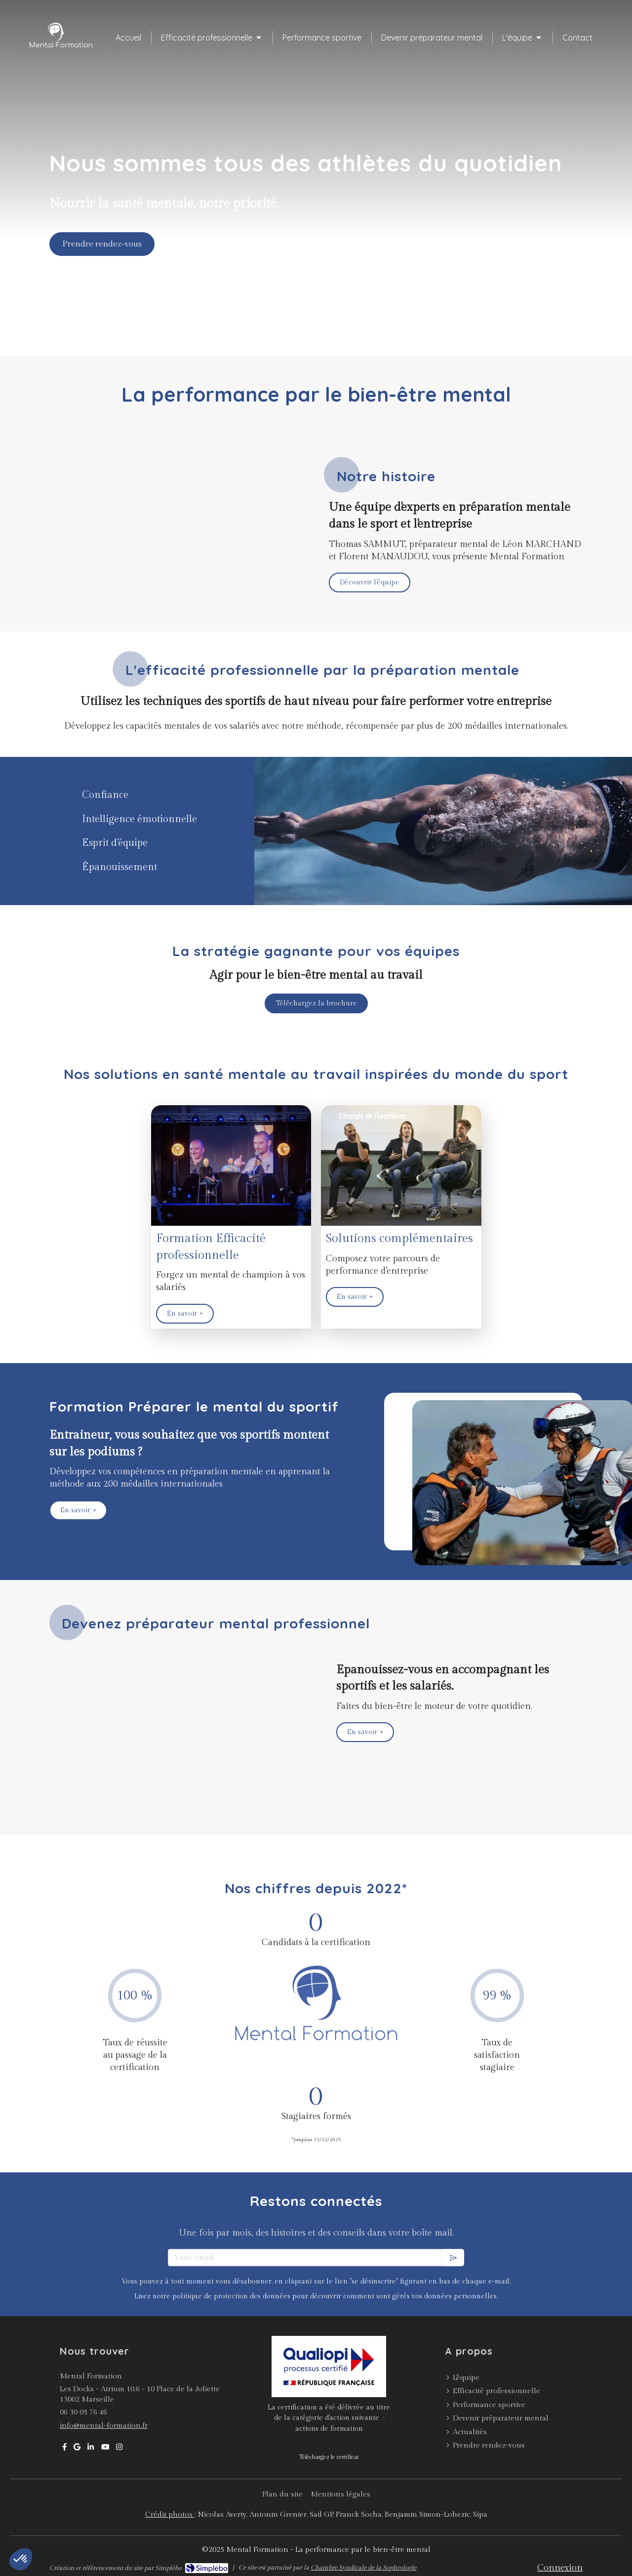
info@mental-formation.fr (104, 2425)
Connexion (560, 2568)
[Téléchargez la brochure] (316, 1003)
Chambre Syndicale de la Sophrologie (363, 2568)
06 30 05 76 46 (83, 2412)
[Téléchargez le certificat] (329, 2457)
